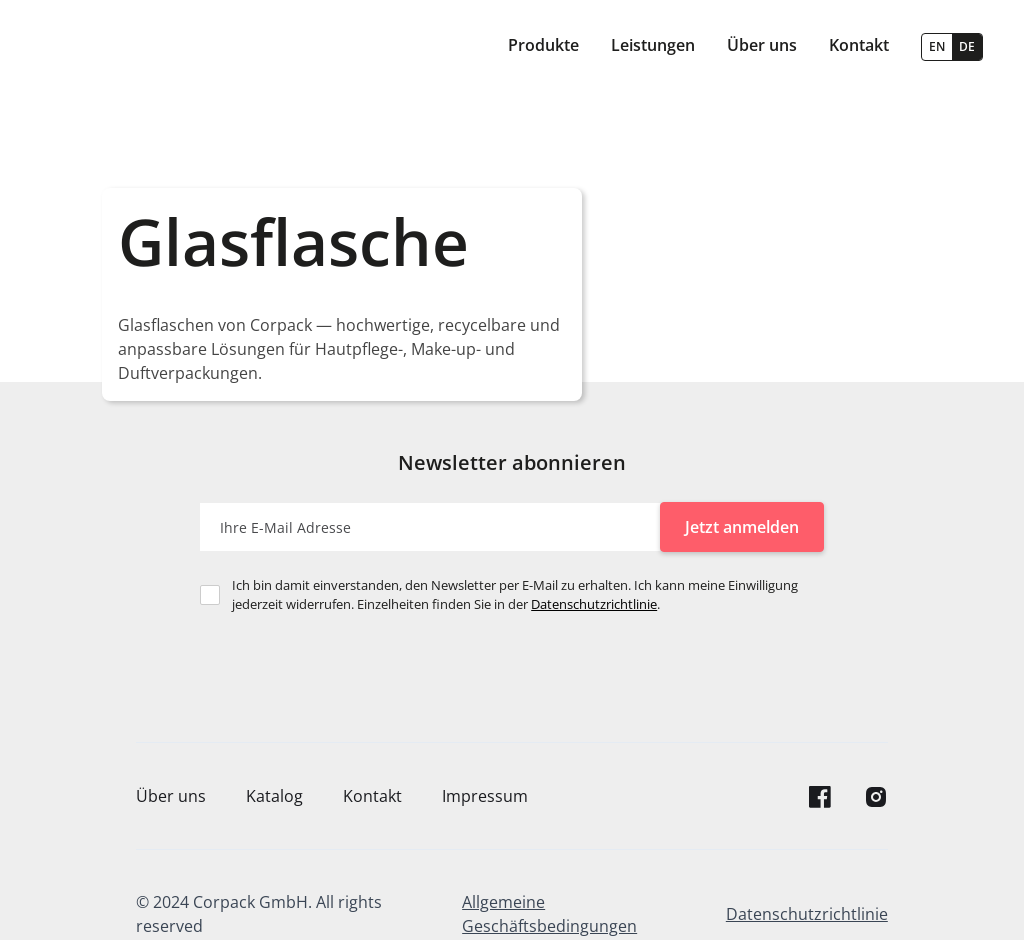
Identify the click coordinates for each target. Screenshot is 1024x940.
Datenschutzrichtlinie (594, 604)
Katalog (274, 796)
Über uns (171, 796)
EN (937, 46)
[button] (543, 47)
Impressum (485, 796)
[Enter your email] (430, 527)
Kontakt (372, 796)
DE (967, 46)
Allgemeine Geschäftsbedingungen (549, 914)
